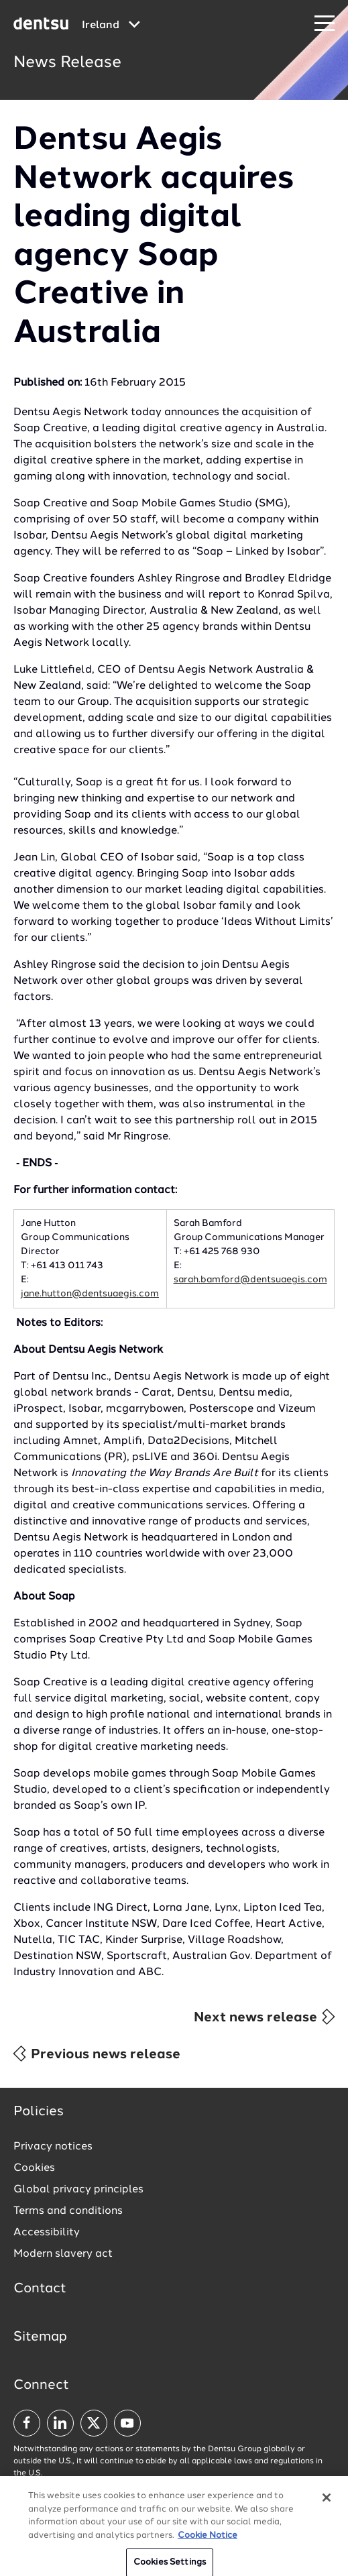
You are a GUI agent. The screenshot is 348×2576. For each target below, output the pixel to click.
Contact (39, 2289)
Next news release (265, 2017)
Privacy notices (53, 2146)
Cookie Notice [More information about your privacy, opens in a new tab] (207, 2544)
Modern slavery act (63, 2254)
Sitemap (40, 2337)
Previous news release (95, 2054)
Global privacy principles (78, 2189)
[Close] (326, 2507)
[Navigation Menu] (324, 23)
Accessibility (46, 2232)
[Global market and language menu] (111, 25)
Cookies (34, 2168)
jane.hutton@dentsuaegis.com (90, 1293)
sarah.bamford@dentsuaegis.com (250, 1279)
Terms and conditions (68, 2211)
